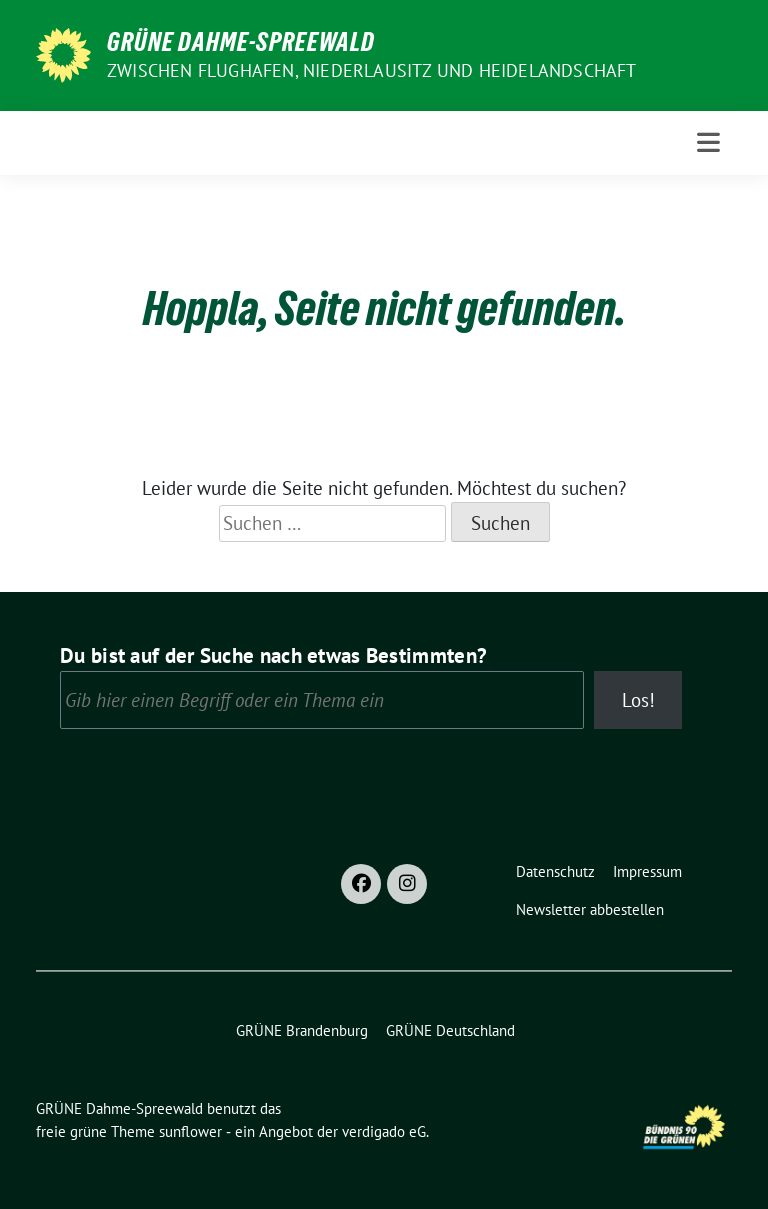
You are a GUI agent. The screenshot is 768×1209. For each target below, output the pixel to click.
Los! (638, 700)
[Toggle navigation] (708, 142)
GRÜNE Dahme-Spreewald (241, 42)
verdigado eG (384, 1131)
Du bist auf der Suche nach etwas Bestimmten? (273, 655)
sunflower (190, 1131)
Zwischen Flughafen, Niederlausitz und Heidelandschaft (372, 70)
